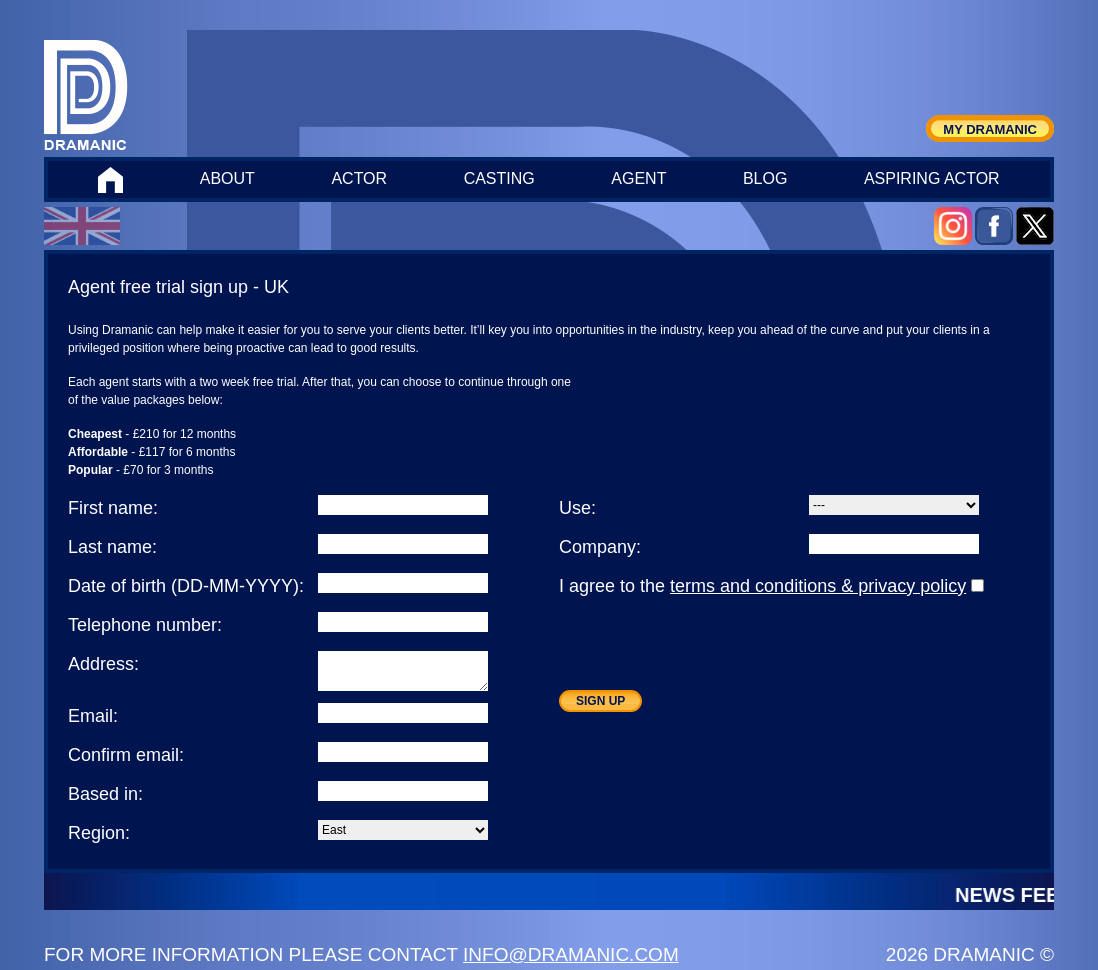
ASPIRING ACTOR (932, 178)
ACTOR (359, 178)
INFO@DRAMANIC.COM (571, 954)
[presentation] (711, 651)
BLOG (765, 178)
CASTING (499, 178)
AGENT (638, 178)
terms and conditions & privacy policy (818, 586)
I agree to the (771, 586)
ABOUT (227, 178)
